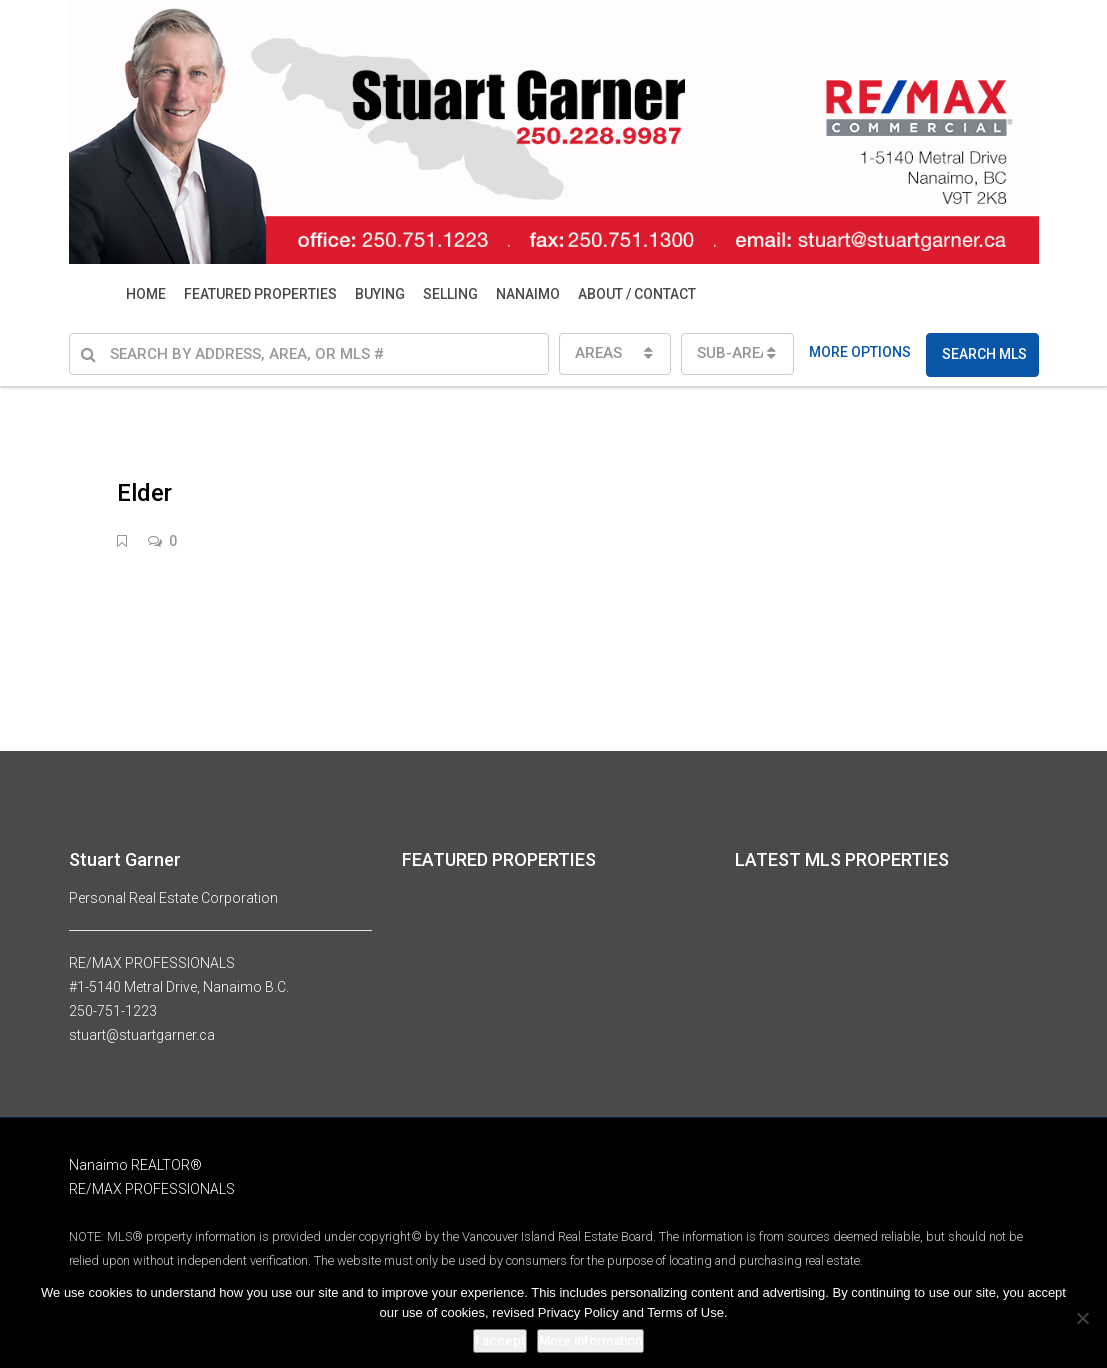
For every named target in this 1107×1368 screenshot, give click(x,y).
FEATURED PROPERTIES (260, 294)
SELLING (450, 294)
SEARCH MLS (984, 354)
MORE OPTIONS (860, 352)
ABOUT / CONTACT (637, 294)
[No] (1082, 1318)
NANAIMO (528, 294)
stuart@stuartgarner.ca (142, 1035)
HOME (146, 294)
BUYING (380, 294)
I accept (500, 1340)
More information (590, 1340)
